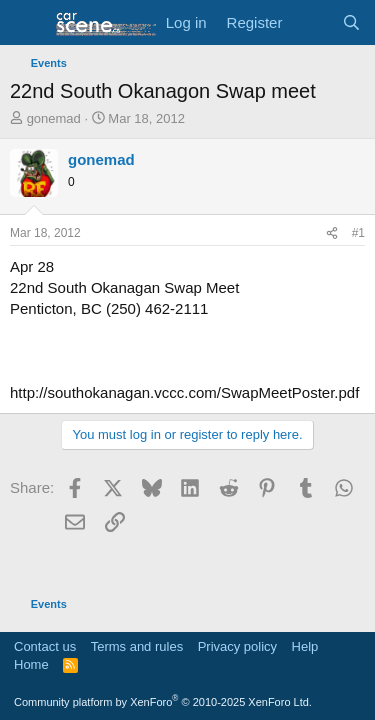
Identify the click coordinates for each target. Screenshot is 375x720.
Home (31, 664)
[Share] (332, 233)
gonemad (54, 118)
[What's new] (311, 22)
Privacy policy (237, 646)
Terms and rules (137, 646)
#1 (358, 233)
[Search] (351, 22)
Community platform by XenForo (163, 702)
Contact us (45, 646)
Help (305, 646)
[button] (27, 23)
